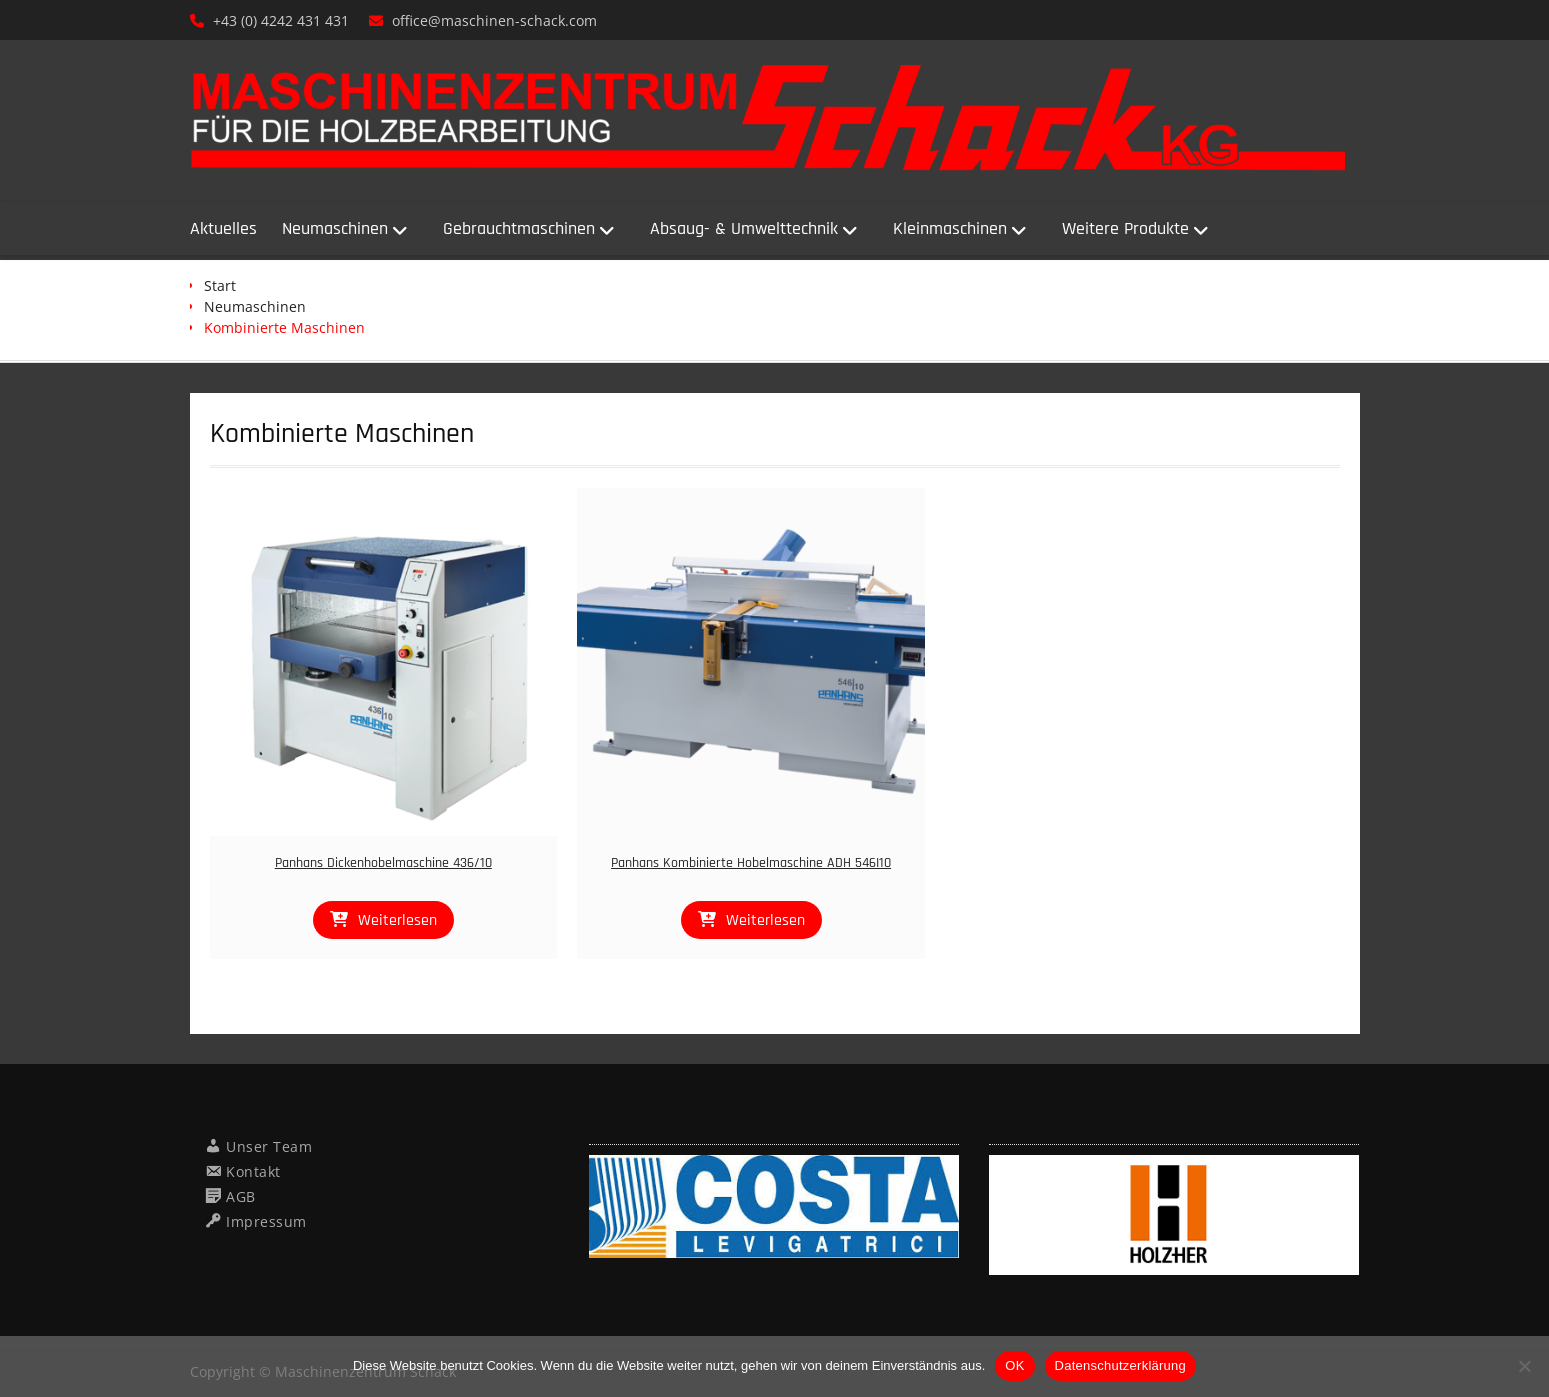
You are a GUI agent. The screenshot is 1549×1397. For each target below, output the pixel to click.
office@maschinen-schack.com (494, 20)
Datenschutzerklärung (1120, 1365)
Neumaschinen (335, 228)
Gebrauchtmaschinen (519, 228)
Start (220, 285)
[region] (774, 1206)
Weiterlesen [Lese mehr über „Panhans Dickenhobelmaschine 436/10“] (397, 920)
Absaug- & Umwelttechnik (744, 228)
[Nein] (1524, 1366)
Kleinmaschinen (950, 228)
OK (1014, 1365)
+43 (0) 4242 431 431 (281, 20)
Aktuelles (223, 228)
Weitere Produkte (1125, 228)
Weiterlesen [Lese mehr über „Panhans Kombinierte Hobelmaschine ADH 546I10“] (765, 920)
